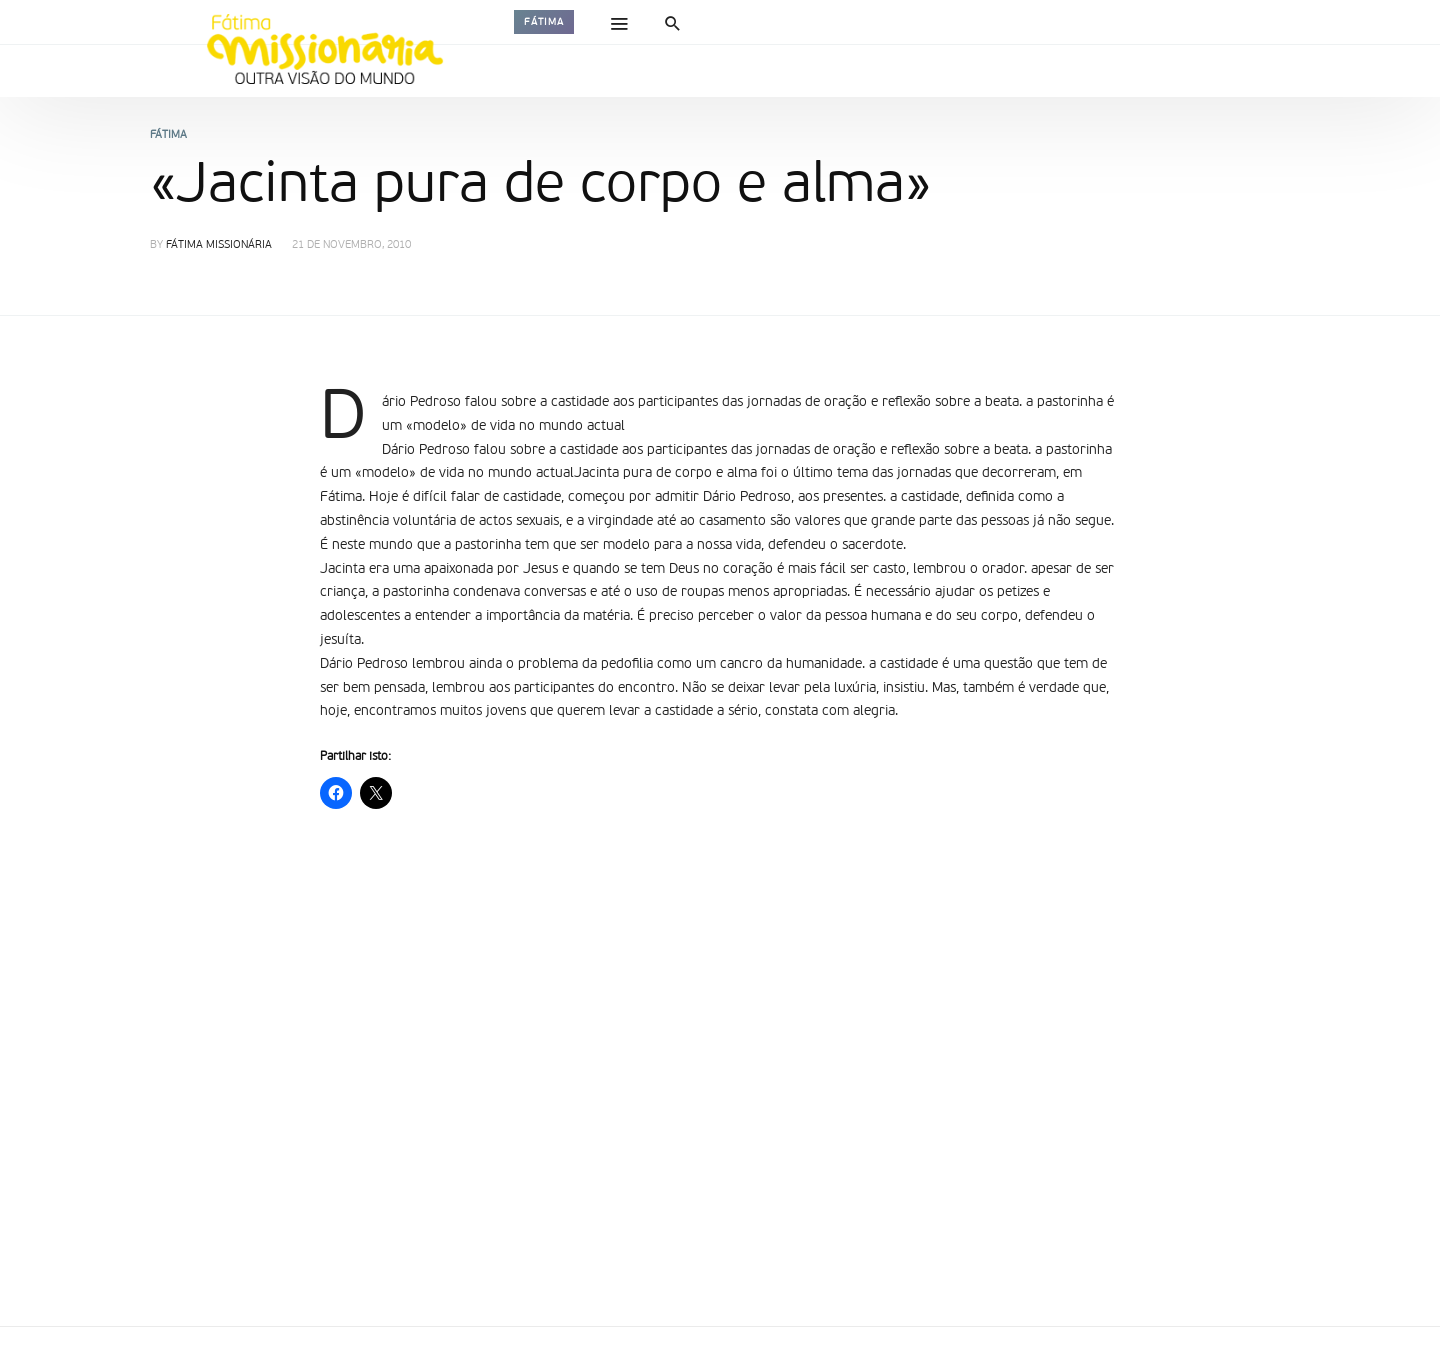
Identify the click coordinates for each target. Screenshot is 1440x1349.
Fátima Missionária (219, 245)
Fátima (544, 22)
